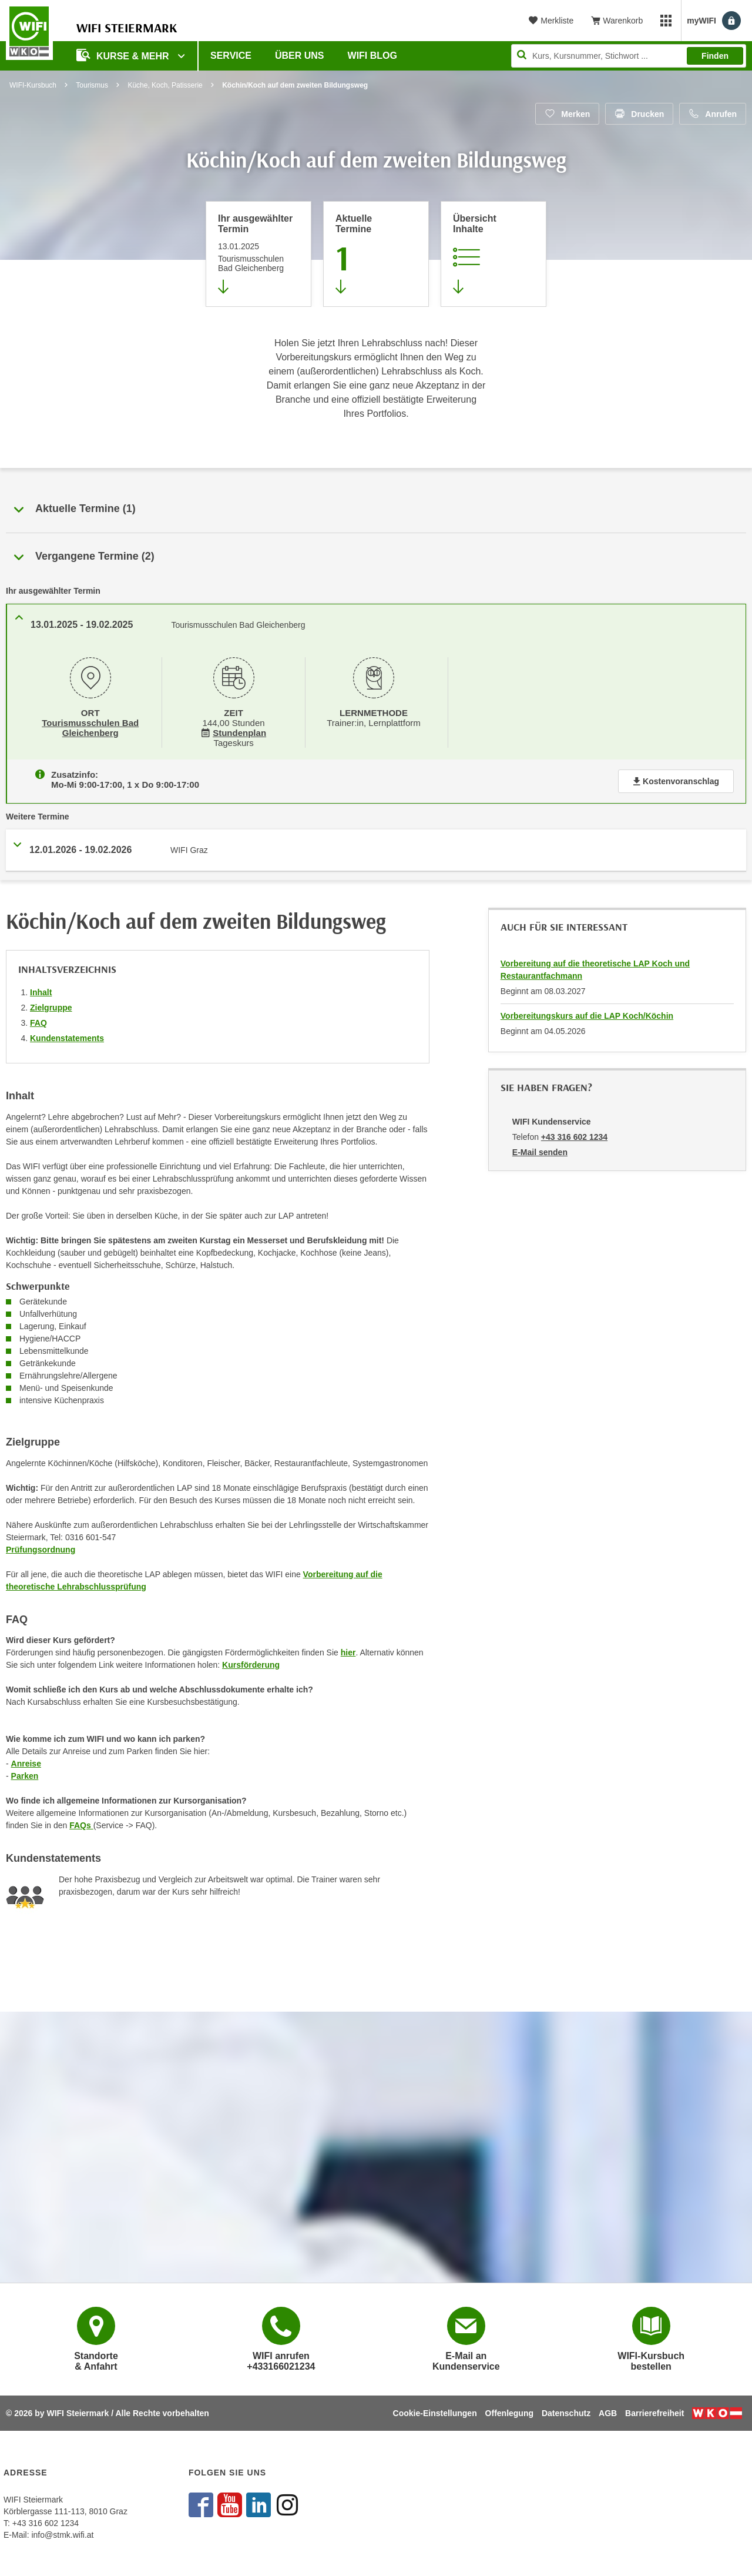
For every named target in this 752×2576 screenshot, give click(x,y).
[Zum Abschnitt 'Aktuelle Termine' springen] (376, 254)
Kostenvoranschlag (676, 779)
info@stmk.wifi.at (62, 2535)
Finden (714, 56)
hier (348, 1650)
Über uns (299, 56)
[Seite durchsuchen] (628, 56)
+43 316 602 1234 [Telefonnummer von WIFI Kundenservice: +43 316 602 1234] (574, 1134)
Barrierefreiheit (654, 2413)
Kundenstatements (67, 1036)
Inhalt (41, 990)
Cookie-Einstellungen (435, 2413)
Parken (25, 1773)
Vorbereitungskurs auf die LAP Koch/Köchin (587, 1013)
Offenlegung (509, 2413)
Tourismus (92, 85)
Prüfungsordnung (40, 1547)
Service (230, 56)
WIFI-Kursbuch (32, 85)
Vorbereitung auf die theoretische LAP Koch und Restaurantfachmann (595, 967)
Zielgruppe (51, 1005)
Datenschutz (566, 2413)
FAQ (38, 1020)
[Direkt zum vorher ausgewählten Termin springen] (258, 254)
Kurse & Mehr (124, 55)
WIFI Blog (372, 56)
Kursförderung (251, 1662)
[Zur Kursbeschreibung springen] (493, 254)
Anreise (26, 1761)
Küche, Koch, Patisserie (164, 85)
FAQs (81, 1823)
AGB (608, 2413)
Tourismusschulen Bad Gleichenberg (90, 726)
